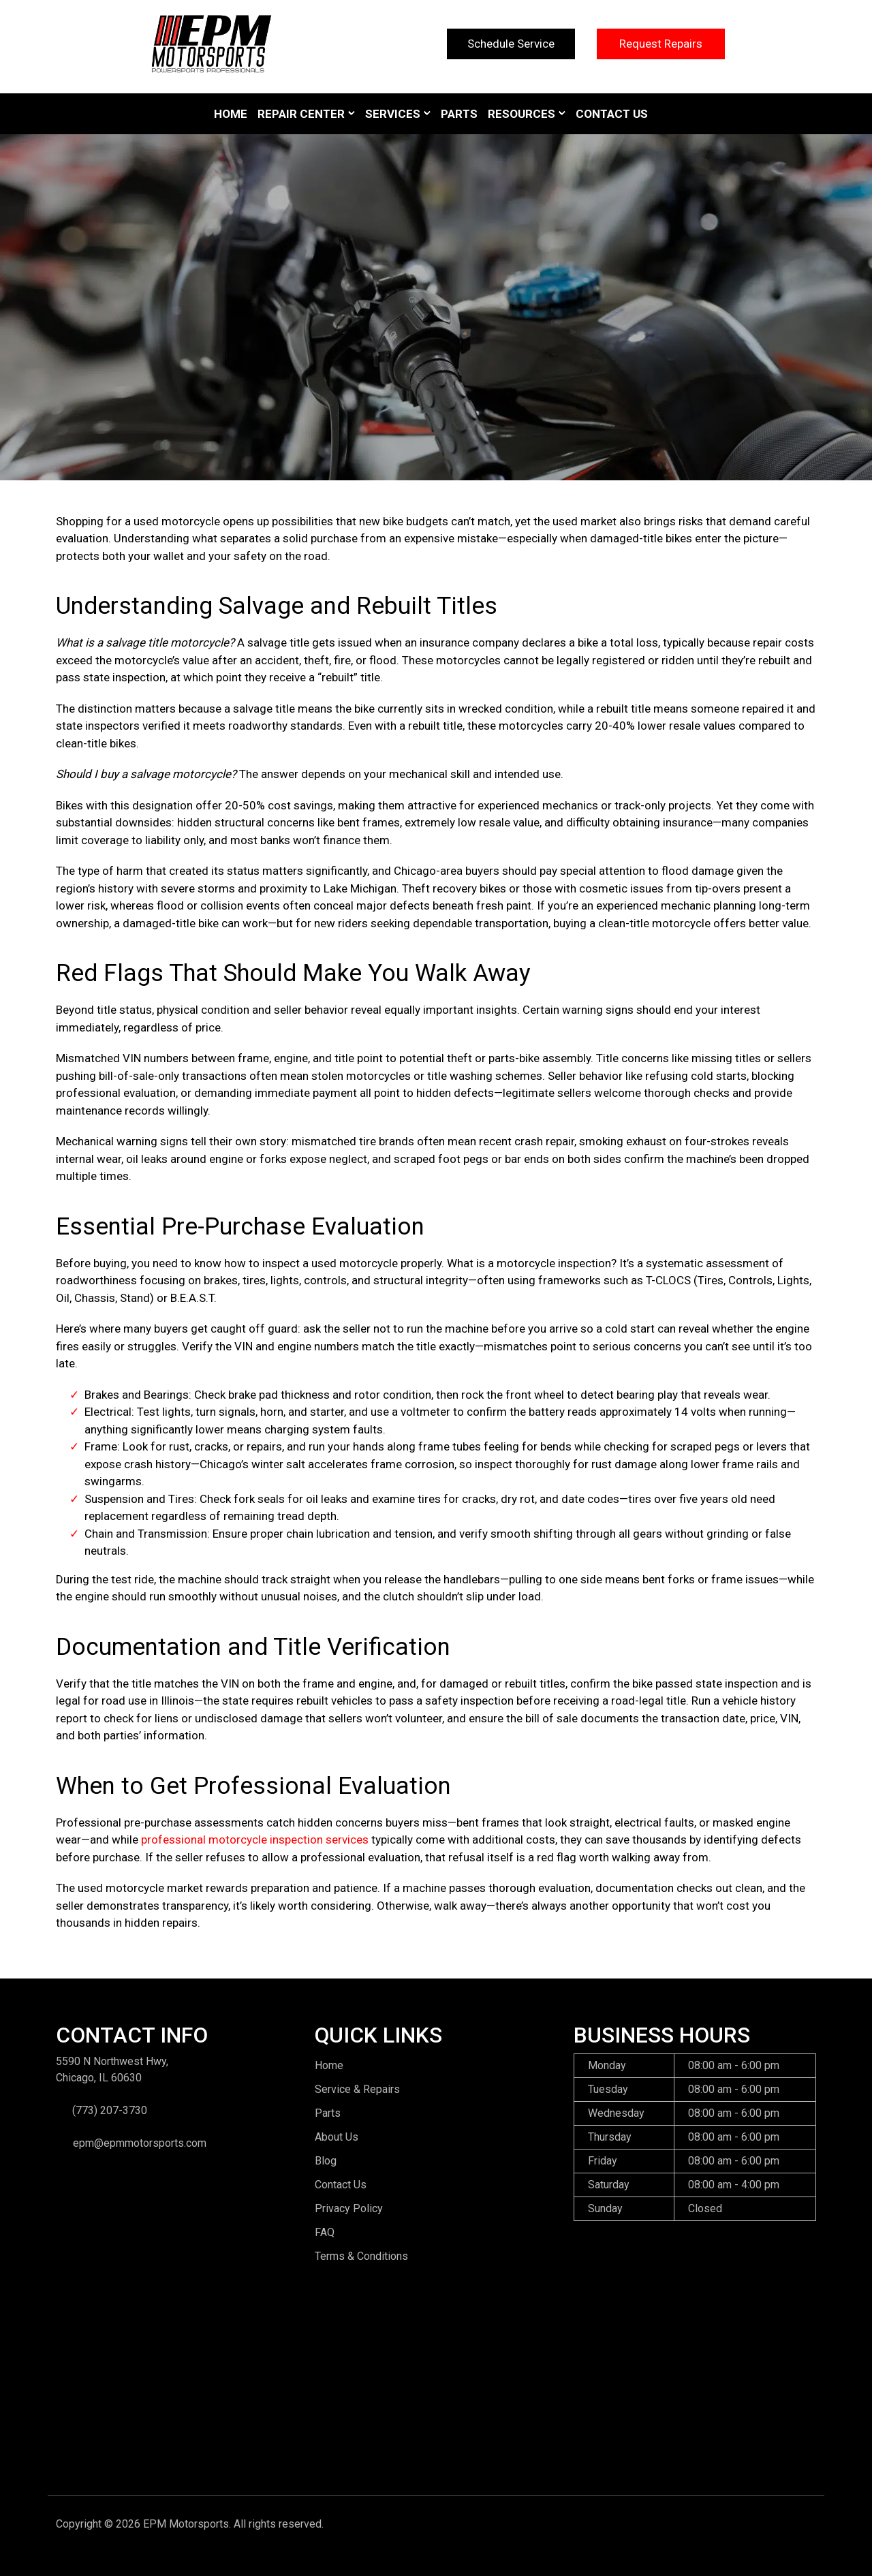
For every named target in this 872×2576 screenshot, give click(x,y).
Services (392, 114)
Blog (326, 2160)
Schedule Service (511, 43)
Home (230, 114)
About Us (336, 2136)
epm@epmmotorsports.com (139, 2143)
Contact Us (612, 114)
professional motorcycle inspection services (255, 1839)
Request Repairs (660, 43)
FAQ (324, 2232)
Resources (521, 114)
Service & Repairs (357, 2089)
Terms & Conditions (361, 2256)
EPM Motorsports (186, 2523)
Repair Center (301, 114)
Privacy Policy (349, 2208)
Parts (459, 114)
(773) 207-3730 (109, 2110)
